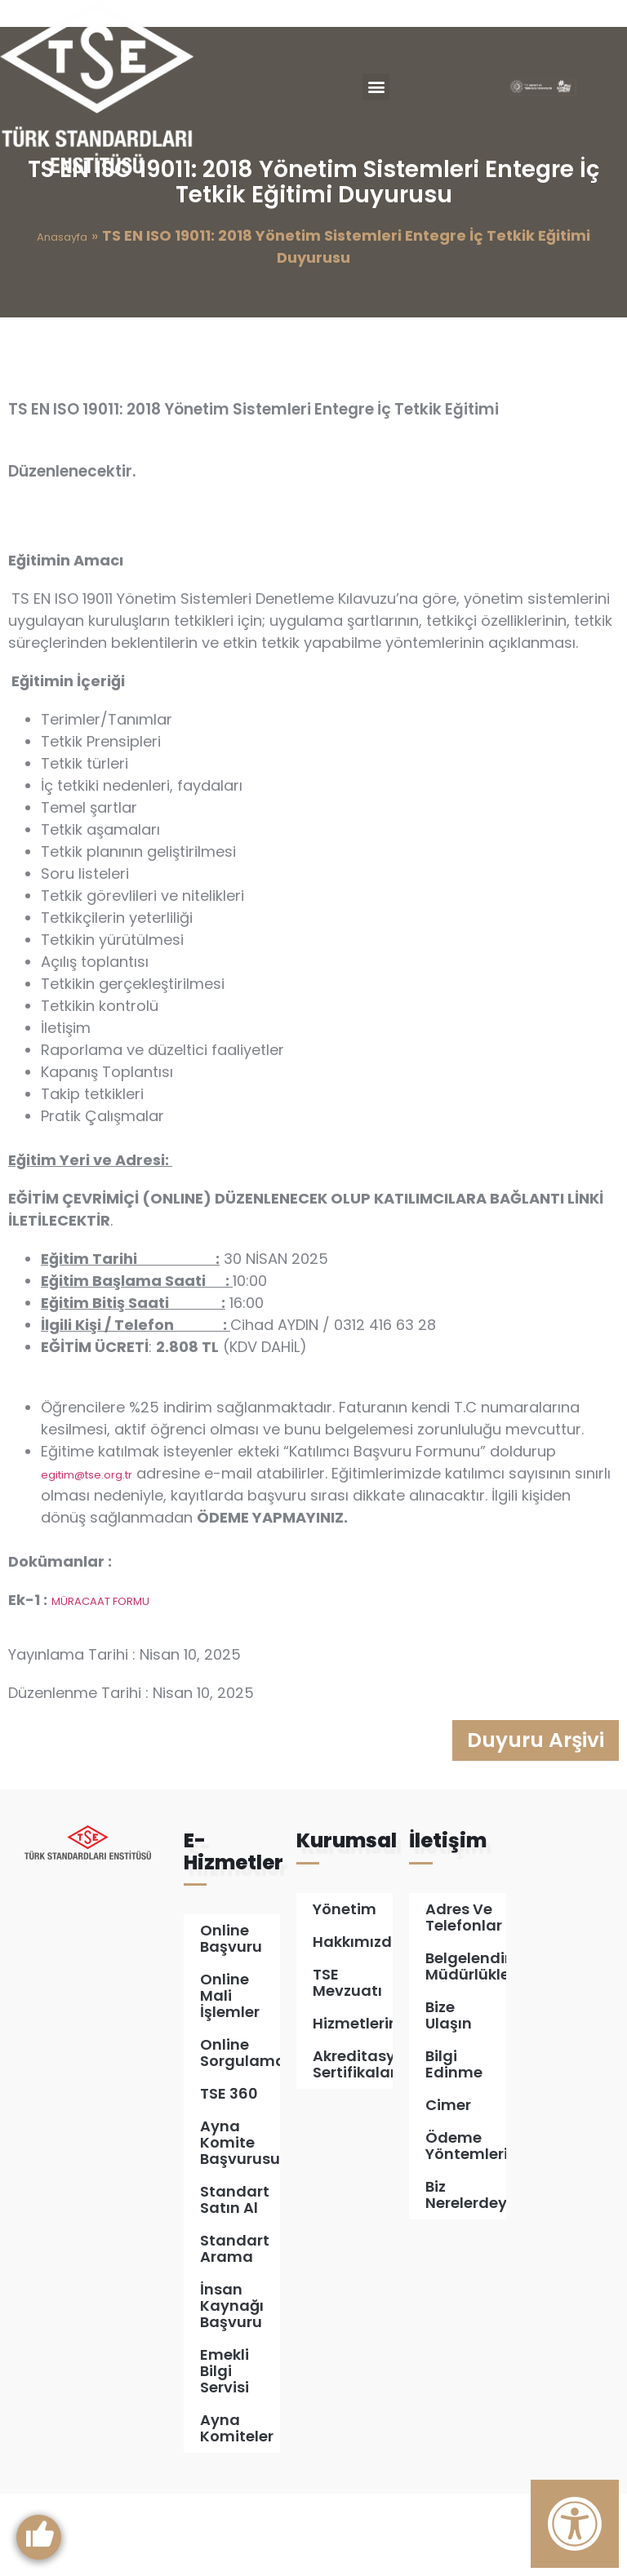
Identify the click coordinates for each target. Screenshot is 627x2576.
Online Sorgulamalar (240, 2135)
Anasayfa (62, 317)
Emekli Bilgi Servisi (224, 2453)
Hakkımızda (353, 2023)
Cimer (448, 2186)
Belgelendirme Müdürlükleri (465, 2047)
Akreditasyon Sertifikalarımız (353, 2145)
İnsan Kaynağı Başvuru (232, 2387)
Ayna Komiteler (236, 2510)
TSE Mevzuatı (347, 2064)
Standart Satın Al (234, 2281)
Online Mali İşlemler (230, 2077)
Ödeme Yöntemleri (465, 2227)
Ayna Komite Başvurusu (240, 2224)
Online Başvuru (231, 2020)
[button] (375, 86)
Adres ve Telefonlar (463, 1998)
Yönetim (344, 1990)
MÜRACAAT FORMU (100, 1680)
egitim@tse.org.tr (86, 1554)
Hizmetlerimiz (353, 2105)
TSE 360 (229, 2176)
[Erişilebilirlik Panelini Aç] (575, 2524)
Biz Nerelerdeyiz (465, 2276)
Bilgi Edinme (453, 2145)
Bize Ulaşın (448, 2096)
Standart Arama (234, 2330)
